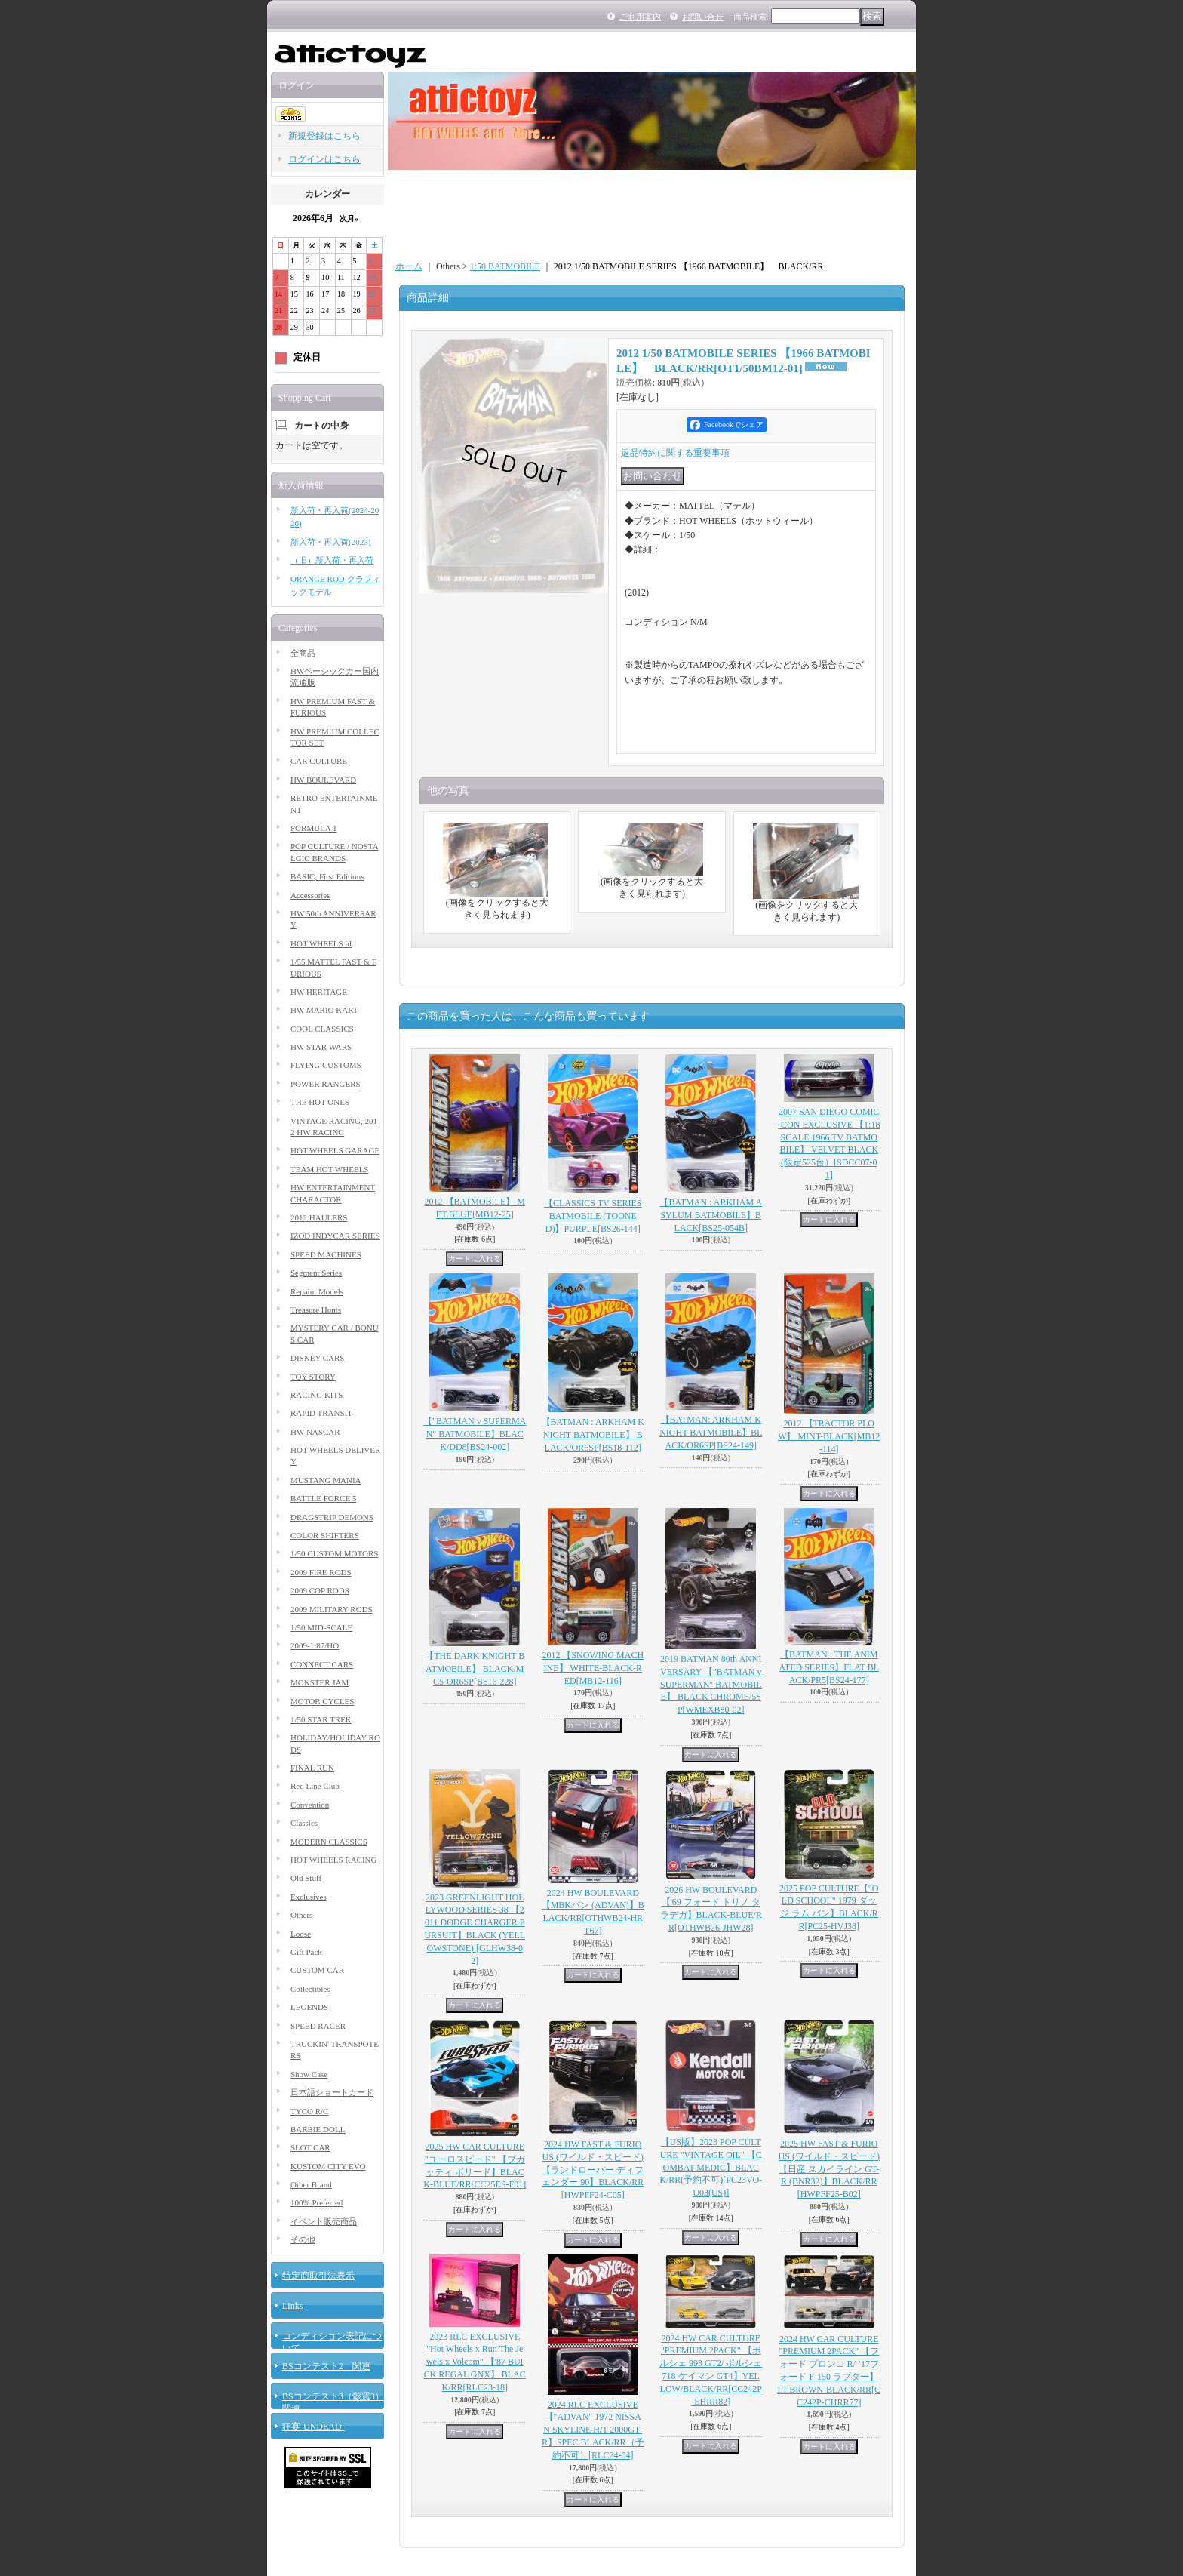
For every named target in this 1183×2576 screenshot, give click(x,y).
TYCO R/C (309, 2111)
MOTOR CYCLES (322, 1701)
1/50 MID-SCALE (321, 1627)
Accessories (310, 895)
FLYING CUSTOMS (325, 1064)
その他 (302, 2239)
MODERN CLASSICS (328, 1841)
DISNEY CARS (317, 1357)
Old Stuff (305, 1877)
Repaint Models (316, 1291)
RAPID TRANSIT (321, 1412)
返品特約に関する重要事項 (675, 453)
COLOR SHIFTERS (324, 1535)
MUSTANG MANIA (325, 1480)
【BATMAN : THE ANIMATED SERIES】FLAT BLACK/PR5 (829, 1667)
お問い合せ (703, 16)
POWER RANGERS (325, 1083)
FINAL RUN (312, 1767)
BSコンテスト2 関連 (326, 2366)
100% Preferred (316, 2202)
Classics (304, 1822)
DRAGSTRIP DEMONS (331, 1517)
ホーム (408, 266)
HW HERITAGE (318, 991)
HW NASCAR (315, 1431)
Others (301, 1914)
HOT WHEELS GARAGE (334, 1150)
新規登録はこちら (324, 136)
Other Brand (311, 2184)
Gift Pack (306, 1951)
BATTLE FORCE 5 (323, 1498)
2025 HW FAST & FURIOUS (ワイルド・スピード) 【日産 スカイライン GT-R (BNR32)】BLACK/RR (829, 2168)
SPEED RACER (318, 2025)
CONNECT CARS (321, 1664)
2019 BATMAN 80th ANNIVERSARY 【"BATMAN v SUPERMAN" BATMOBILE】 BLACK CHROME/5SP (711, 1684)
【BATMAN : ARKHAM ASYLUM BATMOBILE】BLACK (710, 1215)
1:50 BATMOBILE (505, 266)
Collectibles (310, 1988)
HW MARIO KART (324, 1009)
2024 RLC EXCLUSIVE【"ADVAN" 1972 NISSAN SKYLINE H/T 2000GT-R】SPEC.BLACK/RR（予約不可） (593, 2430)
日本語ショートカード (331, 2092)
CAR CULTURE (318, 760)
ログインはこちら (324, 159)
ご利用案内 (640, 16)
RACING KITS (316, 1394)
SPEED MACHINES (325, 1254)
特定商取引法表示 (318, 2275)
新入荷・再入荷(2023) (330, 541)
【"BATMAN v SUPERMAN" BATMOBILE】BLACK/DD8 (474, 1434)
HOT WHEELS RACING (333, 1859)
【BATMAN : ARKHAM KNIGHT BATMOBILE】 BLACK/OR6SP (593, 1435)
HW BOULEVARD (323, 779)
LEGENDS (309, 2006)
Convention (309, 1804)
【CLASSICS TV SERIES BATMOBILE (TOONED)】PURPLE (593, 1216)
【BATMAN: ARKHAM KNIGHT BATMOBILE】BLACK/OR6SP (710, 1432)
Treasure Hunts (315, 1309)
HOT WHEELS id (321, 943)
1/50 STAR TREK (321, 1719)
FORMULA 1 (313, 828)
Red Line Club (315, 1785)
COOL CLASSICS (322, 1028)
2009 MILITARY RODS (331, 1609)
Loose (300, 1933)
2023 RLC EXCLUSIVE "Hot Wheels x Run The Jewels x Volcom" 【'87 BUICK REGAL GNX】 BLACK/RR (475, 2362)
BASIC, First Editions (327, 876)
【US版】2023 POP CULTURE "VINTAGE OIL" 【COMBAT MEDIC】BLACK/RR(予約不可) (710, 2167)
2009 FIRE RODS (321, 1572)
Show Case (308, 2074)
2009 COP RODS (319, 1590)
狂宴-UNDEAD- (313, 2426)
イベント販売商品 (323, 2221)
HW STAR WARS (321, 1046)
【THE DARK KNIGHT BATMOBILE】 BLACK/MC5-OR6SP (474, 1669)
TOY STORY (313, 1376)
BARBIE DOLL (317, 2129)
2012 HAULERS (318, 1217)
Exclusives (308, 1896)
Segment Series (316, 1272)
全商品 (302, 652)
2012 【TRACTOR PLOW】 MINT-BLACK (829, 1436)
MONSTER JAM (319, 1682)
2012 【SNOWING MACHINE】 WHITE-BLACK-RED (593, 1668)
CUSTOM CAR (317, 1969)
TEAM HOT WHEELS (329, 1169)
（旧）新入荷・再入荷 (331, 560)
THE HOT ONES (319, 1101)
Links (292, 2306)
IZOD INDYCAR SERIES (335, 1235)
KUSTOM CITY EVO (328, 2166)
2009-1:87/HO (314, 1645)
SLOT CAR (310, 2147)
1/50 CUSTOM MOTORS (334, 1553)
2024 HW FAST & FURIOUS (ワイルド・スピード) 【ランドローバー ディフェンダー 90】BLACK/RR (593, 2169)
